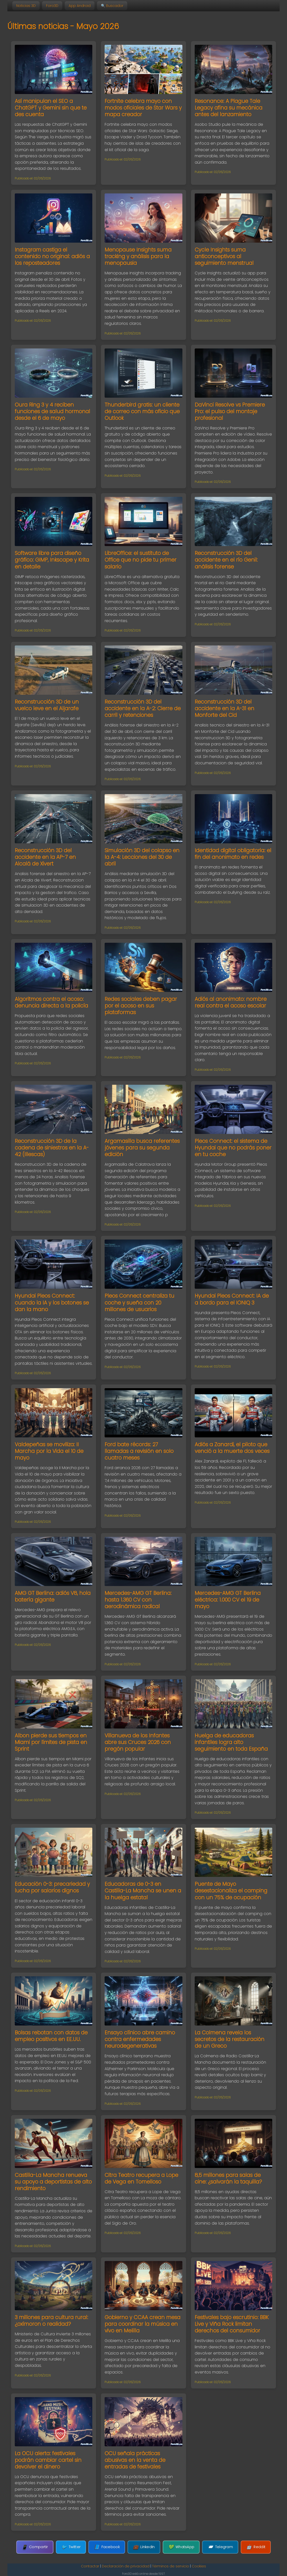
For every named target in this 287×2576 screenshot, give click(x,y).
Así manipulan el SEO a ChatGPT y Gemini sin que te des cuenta (51, 107)
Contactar (90, 2566)
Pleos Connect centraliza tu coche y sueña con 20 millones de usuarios (139, 1302)
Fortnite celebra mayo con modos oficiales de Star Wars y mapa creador (143, 107)
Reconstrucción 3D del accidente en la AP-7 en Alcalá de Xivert (45, 857)
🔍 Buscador (112, 5)
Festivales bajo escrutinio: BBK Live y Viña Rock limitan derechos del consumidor (232, 2324)
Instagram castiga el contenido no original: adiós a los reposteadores (52, 256)
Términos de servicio (170, 2566)
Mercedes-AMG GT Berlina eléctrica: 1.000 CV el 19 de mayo (228, 1599)
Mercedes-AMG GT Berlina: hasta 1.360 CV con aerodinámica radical (138, 1599)
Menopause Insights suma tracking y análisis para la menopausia (138, 256)
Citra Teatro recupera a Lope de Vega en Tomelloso (141, 2178)
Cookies (199, 2566)
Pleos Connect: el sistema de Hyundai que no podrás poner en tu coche (233, 1147)
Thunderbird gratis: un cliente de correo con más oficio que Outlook (142, 411)
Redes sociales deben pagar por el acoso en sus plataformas (141, 1005)
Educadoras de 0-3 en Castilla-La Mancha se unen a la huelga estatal (143, 1890)
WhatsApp (181, 2547)
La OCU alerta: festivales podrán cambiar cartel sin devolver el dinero (48, 2460)
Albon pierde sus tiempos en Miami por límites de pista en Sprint (51, 1742)
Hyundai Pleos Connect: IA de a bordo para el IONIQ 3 (232, 1299)
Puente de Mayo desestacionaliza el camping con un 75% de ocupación (231, 1890)
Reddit (255, 2547)
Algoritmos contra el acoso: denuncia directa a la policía (51, 1002)
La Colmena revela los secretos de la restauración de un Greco (229, 2039)
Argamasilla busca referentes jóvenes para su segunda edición (142, 1147)
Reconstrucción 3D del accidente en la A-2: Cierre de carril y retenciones (143, 708)
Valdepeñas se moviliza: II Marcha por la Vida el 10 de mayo (49, 1451)
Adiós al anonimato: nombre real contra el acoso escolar (231, 1002)
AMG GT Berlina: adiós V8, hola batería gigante (53, 1596)
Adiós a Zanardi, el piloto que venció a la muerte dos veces (232, 1448)
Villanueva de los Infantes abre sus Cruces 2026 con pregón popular (138, 1742)
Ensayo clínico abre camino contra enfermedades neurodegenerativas (140, 2039)
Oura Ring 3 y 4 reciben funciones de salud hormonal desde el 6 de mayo (52, 411)
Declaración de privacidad (125, 2566)
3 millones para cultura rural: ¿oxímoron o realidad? (51, 2320)
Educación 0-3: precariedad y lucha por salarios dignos (52, 1887)
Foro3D (52, 5)
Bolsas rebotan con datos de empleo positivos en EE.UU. (51, 2036)
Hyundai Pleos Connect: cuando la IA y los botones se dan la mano (52, 1302)
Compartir (35, 2547)
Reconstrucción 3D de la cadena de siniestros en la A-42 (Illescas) (52, 1147)
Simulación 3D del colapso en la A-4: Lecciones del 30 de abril (142, 857)
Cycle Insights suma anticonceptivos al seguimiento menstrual (224, 256)
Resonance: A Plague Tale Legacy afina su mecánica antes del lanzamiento (228, 107)
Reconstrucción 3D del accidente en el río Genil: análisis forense (226, 560)
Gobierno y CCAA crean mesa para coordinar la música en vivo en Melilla (142, 2324)
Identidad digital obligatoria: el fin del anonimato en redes (233, 854)
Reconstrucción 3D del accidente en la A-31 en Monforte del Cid (224, 708)
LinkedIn (144, 2547)
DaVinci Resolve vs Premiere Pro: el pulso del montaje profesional (230, 411)
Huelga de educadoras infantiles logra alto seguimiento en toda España (231, 1742)
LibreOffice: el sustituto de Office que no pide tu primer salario (140, 560)
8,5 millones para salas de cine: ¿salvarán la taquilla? (228, 2178)
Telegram (220, 2547)
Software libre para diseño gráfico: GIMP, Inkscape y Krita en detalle (52, 560)
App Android (80, 5)
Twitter (70, 2547)
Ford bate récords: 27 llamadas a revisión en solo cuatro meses (139, 1451)
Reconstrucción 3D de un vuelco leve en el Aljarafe (47, 705)
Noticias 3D (26, 5)
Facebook (107, 2547)
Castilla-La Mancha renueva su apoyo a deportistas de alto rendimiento (53, 2181)
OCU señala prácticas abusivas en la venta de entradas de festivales (135, 2460)
